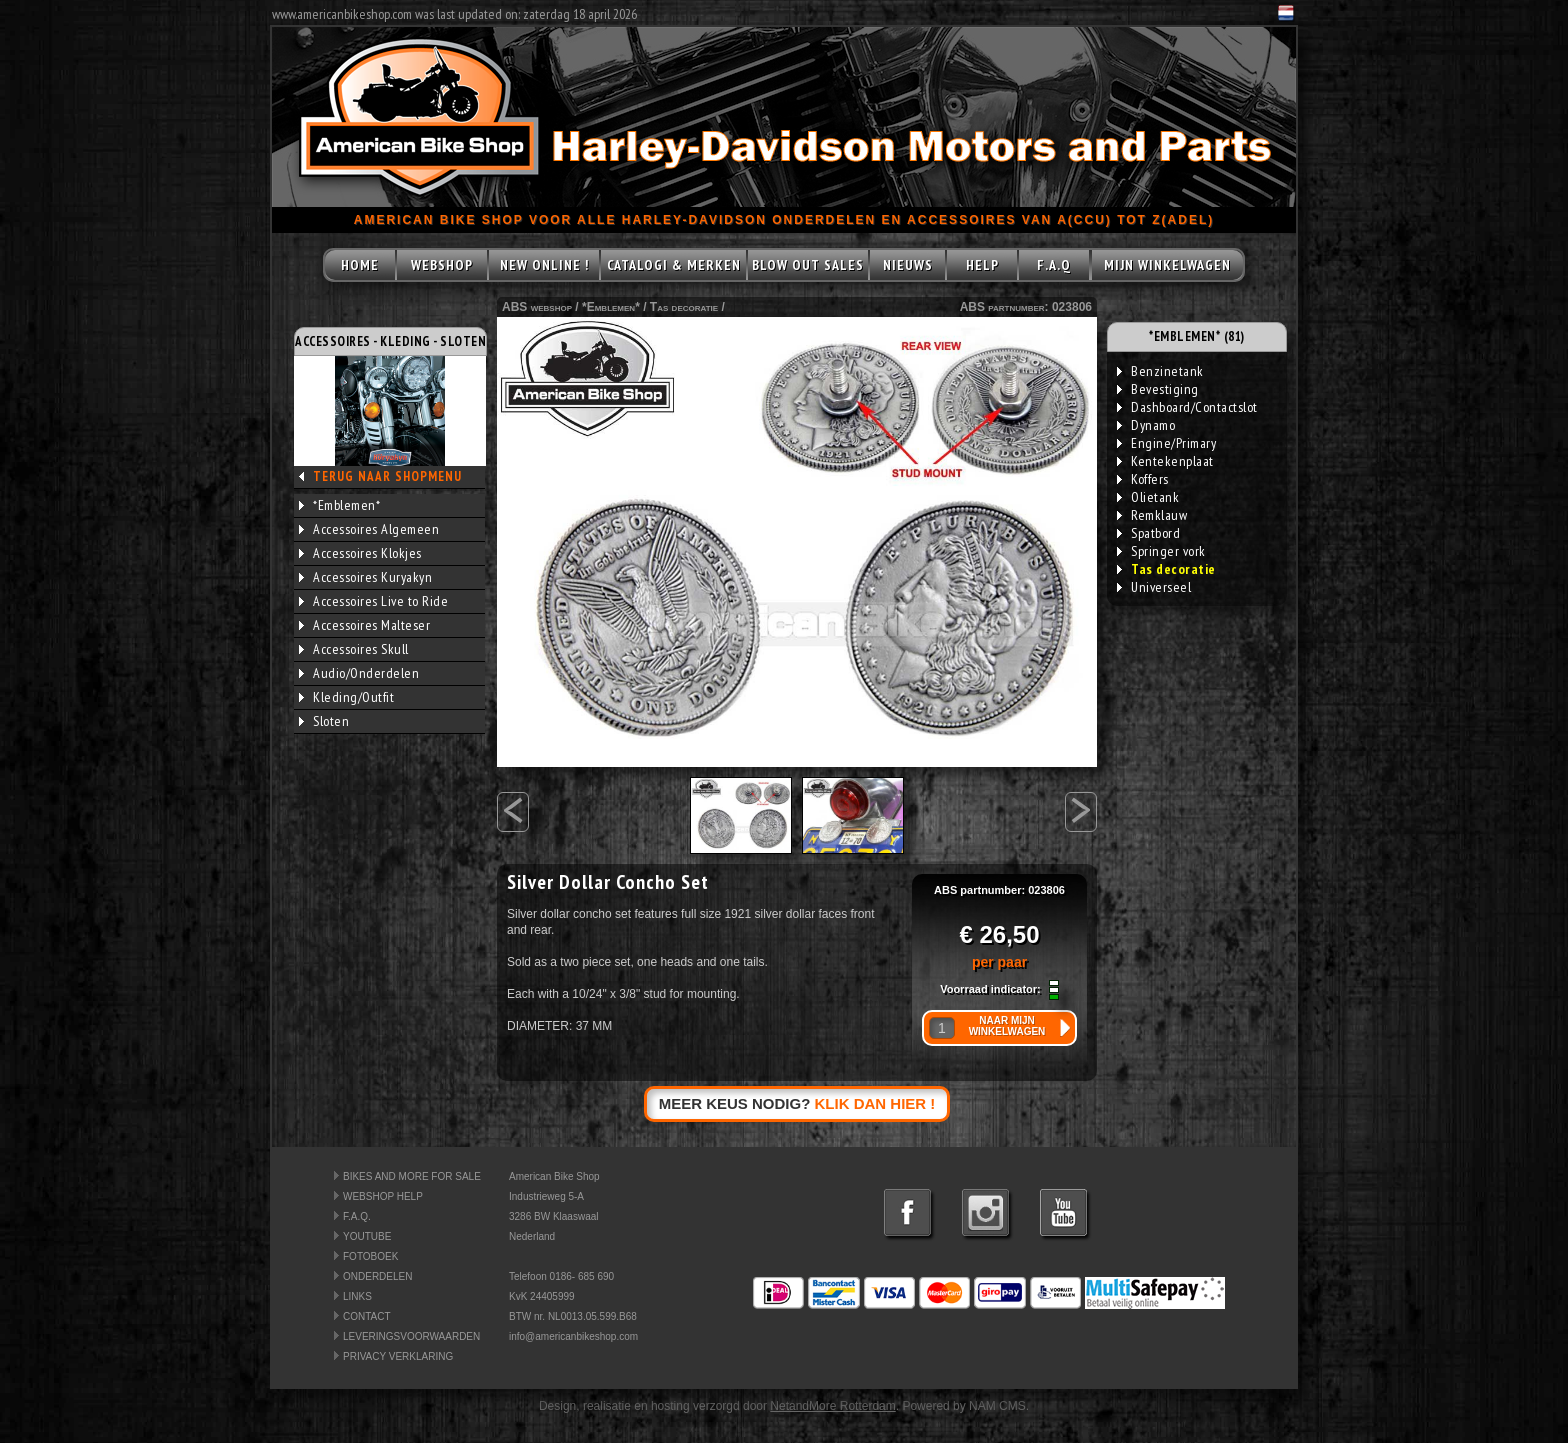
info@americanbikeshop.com (573, 1336)
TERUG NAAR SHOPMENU (387, 476)
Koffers (1143, 479)
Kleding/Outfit (346, 697)
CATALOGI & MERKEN (674, 265)
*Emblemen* (339, 505)
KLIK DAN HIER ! (875, 1103)
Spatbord (1148, 533)
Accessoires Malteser (364, 625)
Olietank (1148, 497)
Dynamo (1146, 425)
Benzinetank (1160, 371)
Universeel (1154, 587)
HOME (360, 265)
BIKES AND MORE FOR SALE (412, 1176)
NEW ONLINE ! (544, 265)
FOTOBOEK (370, 1256)
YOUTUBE (367, 1236)
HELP (982, 265)
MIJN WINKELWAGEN (1167, 265)
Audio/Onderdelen (359, 673)
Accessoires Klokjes (360, 553)
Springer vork (1161, 551)
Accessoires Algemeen (369, 529)
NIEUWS (908, 265)
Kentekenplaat (1165, 461)
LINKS (357, 1296)
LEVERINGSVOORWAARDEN (411, 1336)
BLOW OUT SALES (808, 265)
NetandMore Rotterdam (832, 1406)
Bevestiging (1158, 389)
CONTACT (367, 1316)
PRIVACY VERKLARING (398, 1356)
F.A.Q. (357, 1216)
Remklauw (1152, 515)
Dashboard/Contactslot (1187, 407)
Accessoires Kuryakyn (365, 577)
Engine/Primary (1166, 443)
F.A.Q (1054, 265)
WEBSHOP (442, 265)
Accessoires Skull (354, 649)
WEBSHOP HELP (383, 1196)
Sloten (324, 721)
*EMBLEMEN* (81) (1197, 336)
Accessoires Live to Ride (373, 601)
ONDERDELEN (377, 1276)
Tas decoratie (684, 307)
